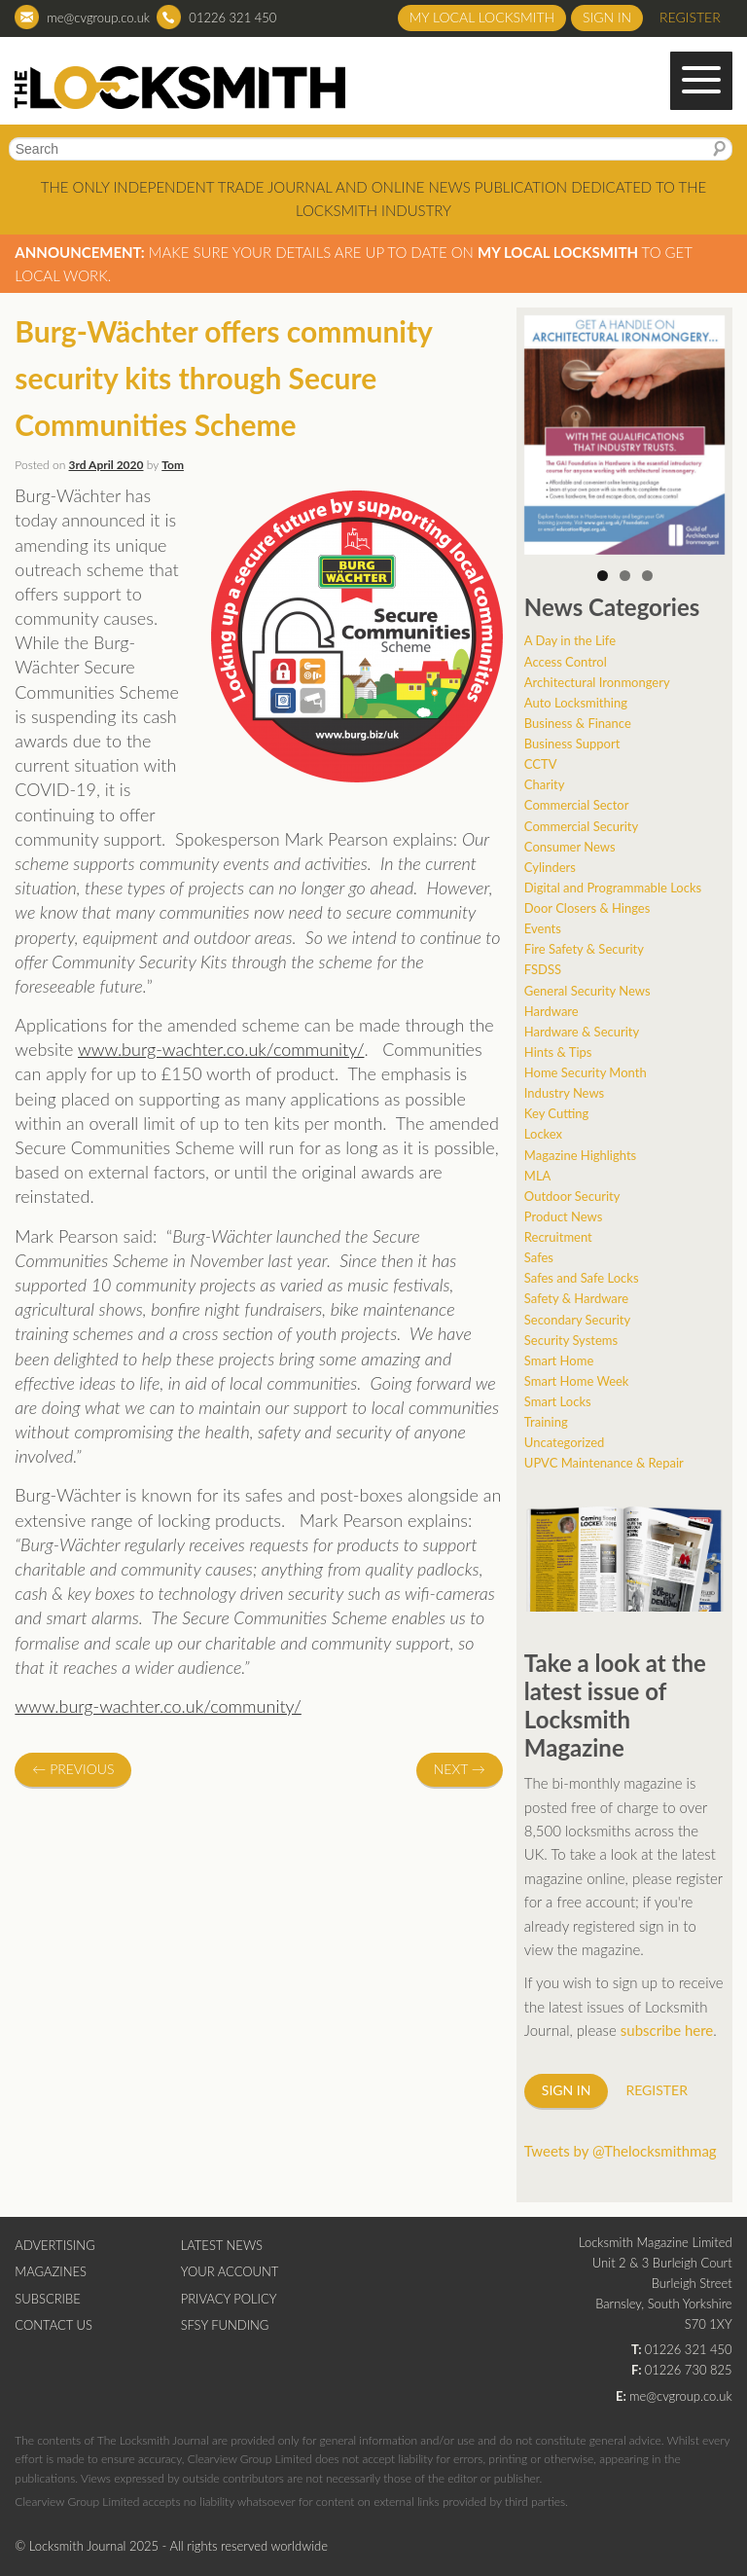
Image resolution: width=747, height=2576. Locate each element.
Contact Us (53, 2325)
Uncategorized (564, 1442)
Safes (538, 1257)
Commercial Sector (576, 805)
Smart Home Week (576, 1381)
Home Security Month (585, 1072)
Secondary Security (577, 1319)
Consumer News (570, 846)
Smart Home (558, 1360)
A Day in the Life (570, 640)
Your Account (230, 2271)
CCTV (540, 764)
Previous (73, 1768)
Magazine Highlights (580, 1155)
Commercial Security (581, 826)
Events (542, 928)
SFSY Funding (225, 2325)
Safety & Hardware (576, 1298)
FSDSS (542, 969)
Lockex (543, 1134)
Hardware (551, 1011)
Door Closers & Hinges (587, 908)
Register (690, 17)
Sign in (607, 17)
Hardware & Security (581, 1031)
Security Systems (571, 1340)
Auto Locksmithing (575, 702)
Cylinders (550, 867)
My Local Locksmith (481, 17)
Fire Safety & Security (584, 949)
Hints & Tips (558, 1052)
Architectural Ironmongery (597, 682)
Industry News (564, 1093)
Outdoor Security (572, 1196)
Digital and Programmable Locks (612, 887)
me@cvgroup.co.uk (98, 17)
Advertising (54, 2245)
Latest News (222, 2245)
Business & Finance (577, 723)
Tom (172, 464)
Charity (544, 784)
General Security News (587, 990)
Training (546, 1422)
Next (459, 1768)
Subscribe (47, 2298)
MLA (537, 1175)
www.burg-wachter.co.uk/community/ (221, 1049)
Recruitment (558, 1237)
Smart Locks (557, 1401)
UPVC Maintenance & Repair (604, 1462)
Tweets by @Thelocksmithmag (620, 2150)
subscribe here (667, 2030)
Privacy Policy (229, 2298)
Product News (563, 1216)
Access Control (565, 662)
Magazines (51, 2271)
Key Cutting (556, 1113)
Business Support (572, 743)
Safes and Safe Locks (581, 1278)
